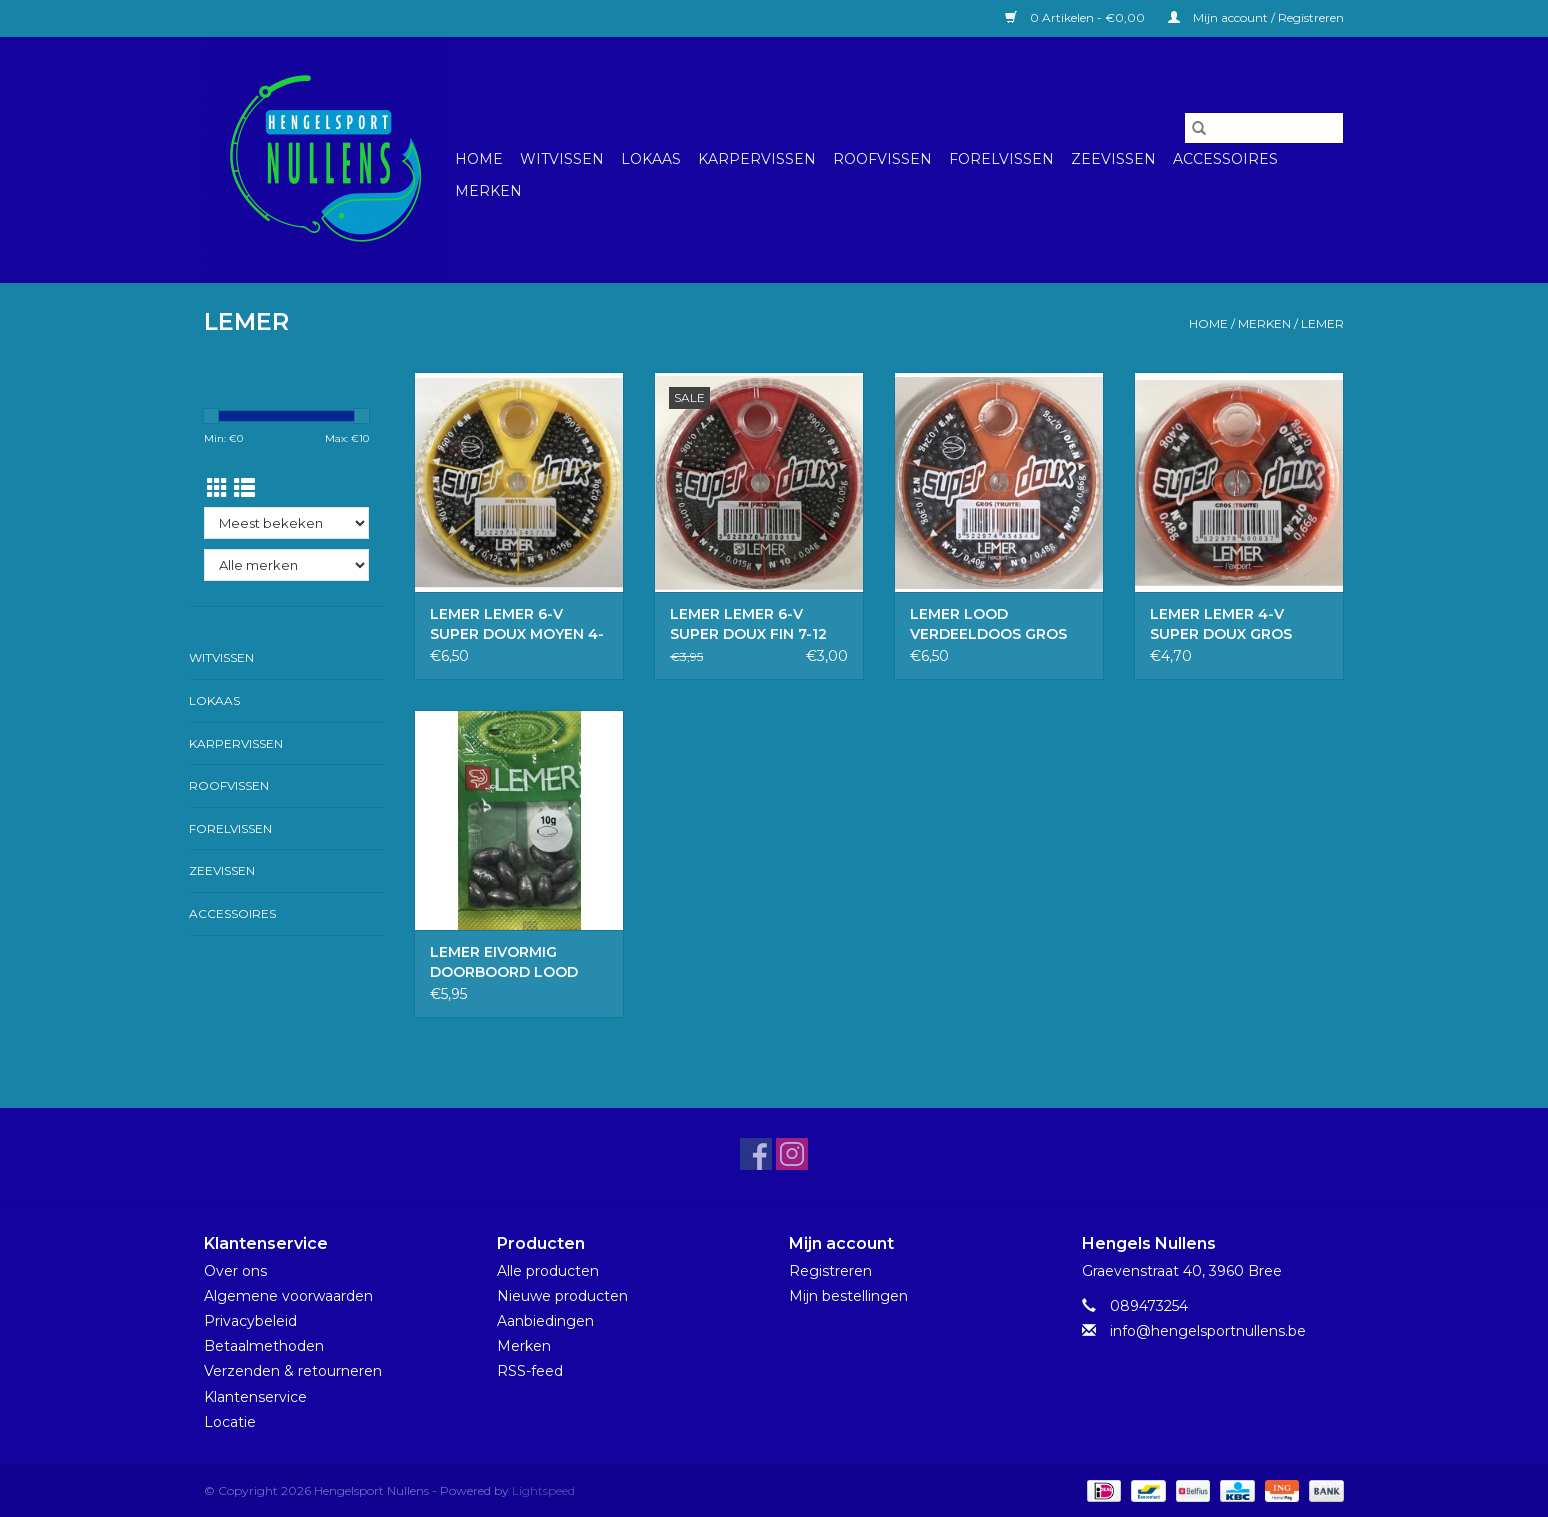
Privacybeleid (250, 1321)
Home (479, 159)
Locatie (230, 1422)
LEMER (1322, 323)
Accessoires (1225, 159)
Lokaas (651, 159)
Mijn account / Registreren (1256, 17)
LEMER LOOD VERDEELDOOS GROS (988, 624)
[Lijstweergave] (244, 488)
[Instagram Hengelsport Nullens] (792, 1154)
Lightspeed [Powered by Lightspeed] (543, 1490)
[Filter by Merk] (286, 565)
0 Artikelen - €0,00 (1076, 17)
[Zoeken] (1264, 128)
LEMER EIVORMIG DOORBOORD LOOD (504, 962)
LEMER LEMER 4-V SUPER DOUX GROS (1221, 624)
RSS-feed (530, 1371)
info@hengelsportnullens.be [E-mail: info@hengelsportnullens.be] (1208, 1331)
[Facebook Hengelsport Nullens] (756, 1154)
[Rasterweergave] (217, 488)
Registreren (830, 1271)
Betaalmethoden (264, 1346)
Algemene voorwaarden (288, 1296)
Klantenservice (255, 1397)
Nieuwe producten (562, 1296)
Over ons (235, 1271)
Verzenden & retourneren (293, 1371)
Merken (488, 191)
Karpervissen (757, 159)
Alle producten (548, 1271)
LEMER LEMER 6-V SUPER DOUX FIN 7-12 (748, 624)
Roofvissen (882, 159)
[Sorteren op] (286, 523)
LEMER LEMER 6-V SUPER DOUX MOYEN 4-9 (517, 624)
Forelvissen (1001, 159)
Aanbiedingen (545, 1321)
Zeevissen (1113, 159)
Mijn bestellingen (848, 1296)
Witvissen (562, 159)
